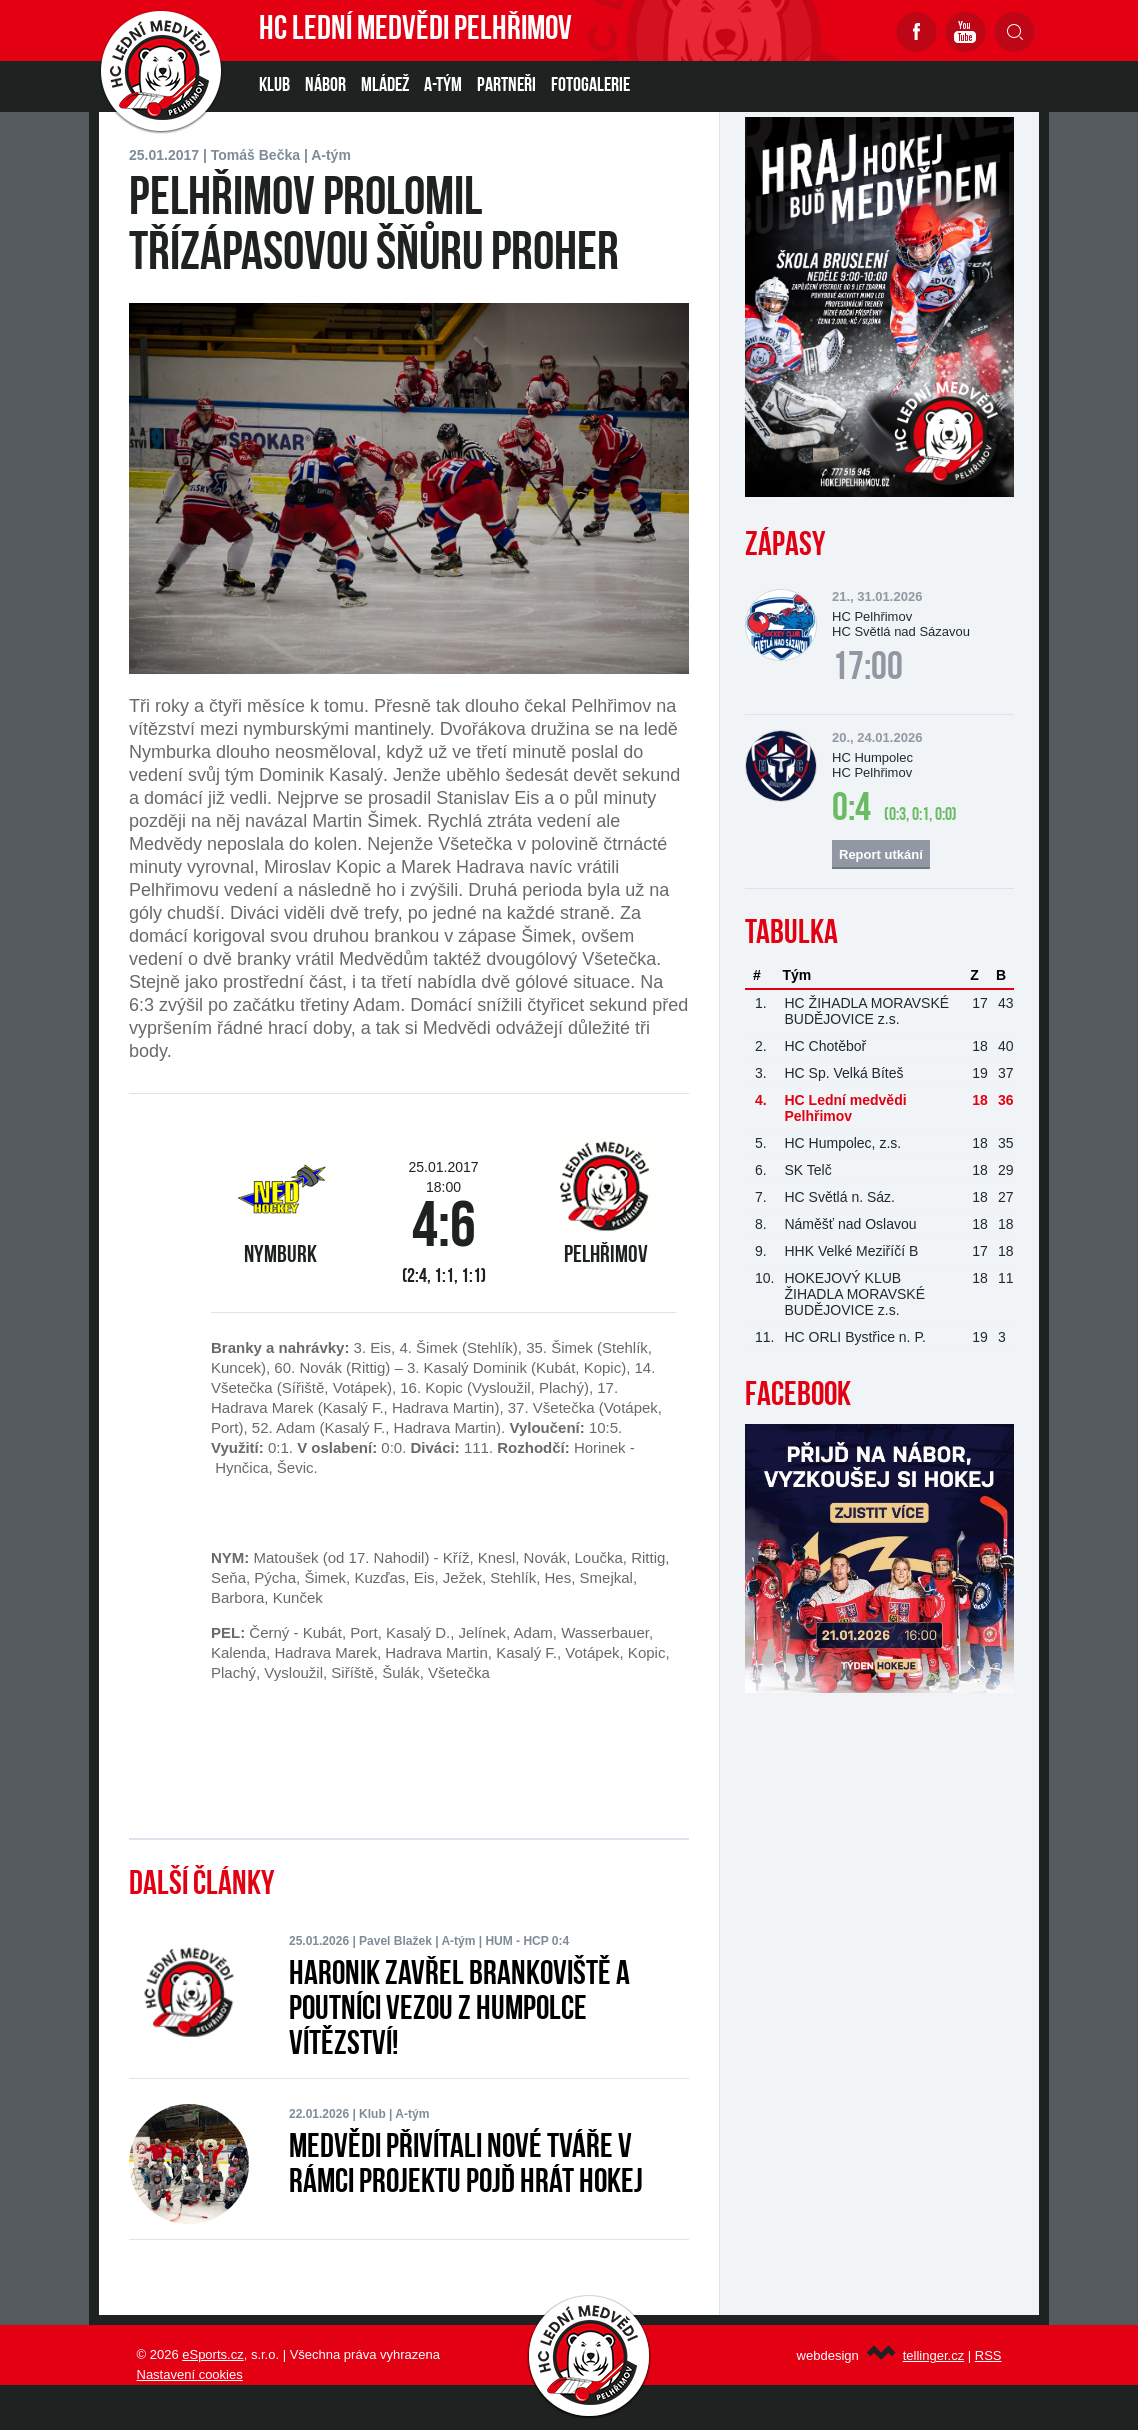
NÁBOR (325, 86)
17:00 (867, 669)
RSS (988, 2355)
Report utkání (881, 854)
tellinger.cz (933, 2355)
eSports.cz (212, 2354)
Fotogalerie (590, 86)
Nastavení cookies (190, 2374)
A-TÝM (443, 86)
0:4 (851, 810)
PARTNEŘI (506, 86)
